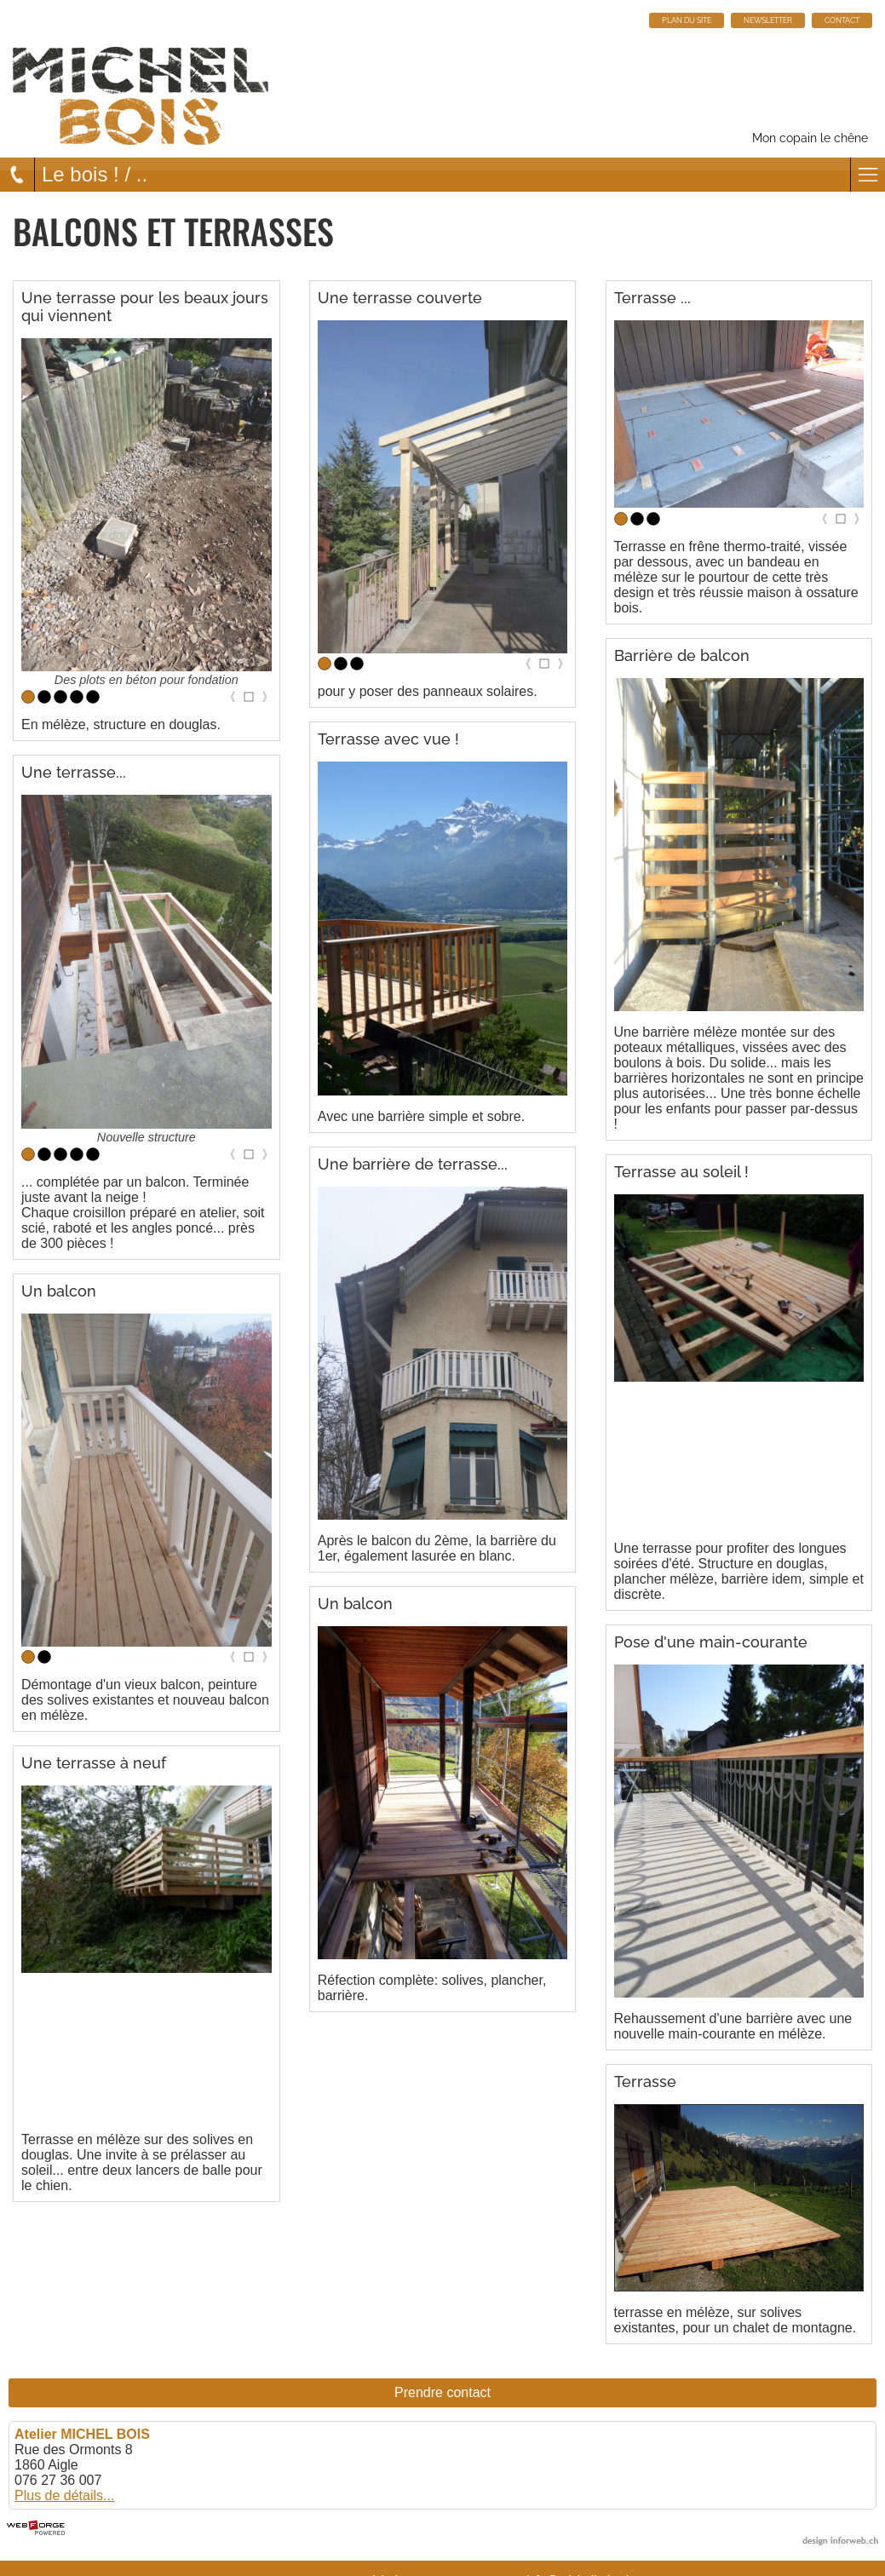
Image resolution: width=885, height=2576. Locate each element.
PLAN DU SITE (686, 20)
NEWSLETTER (768, 20)
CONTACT (842, 20)
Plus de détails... (64, 2495)
